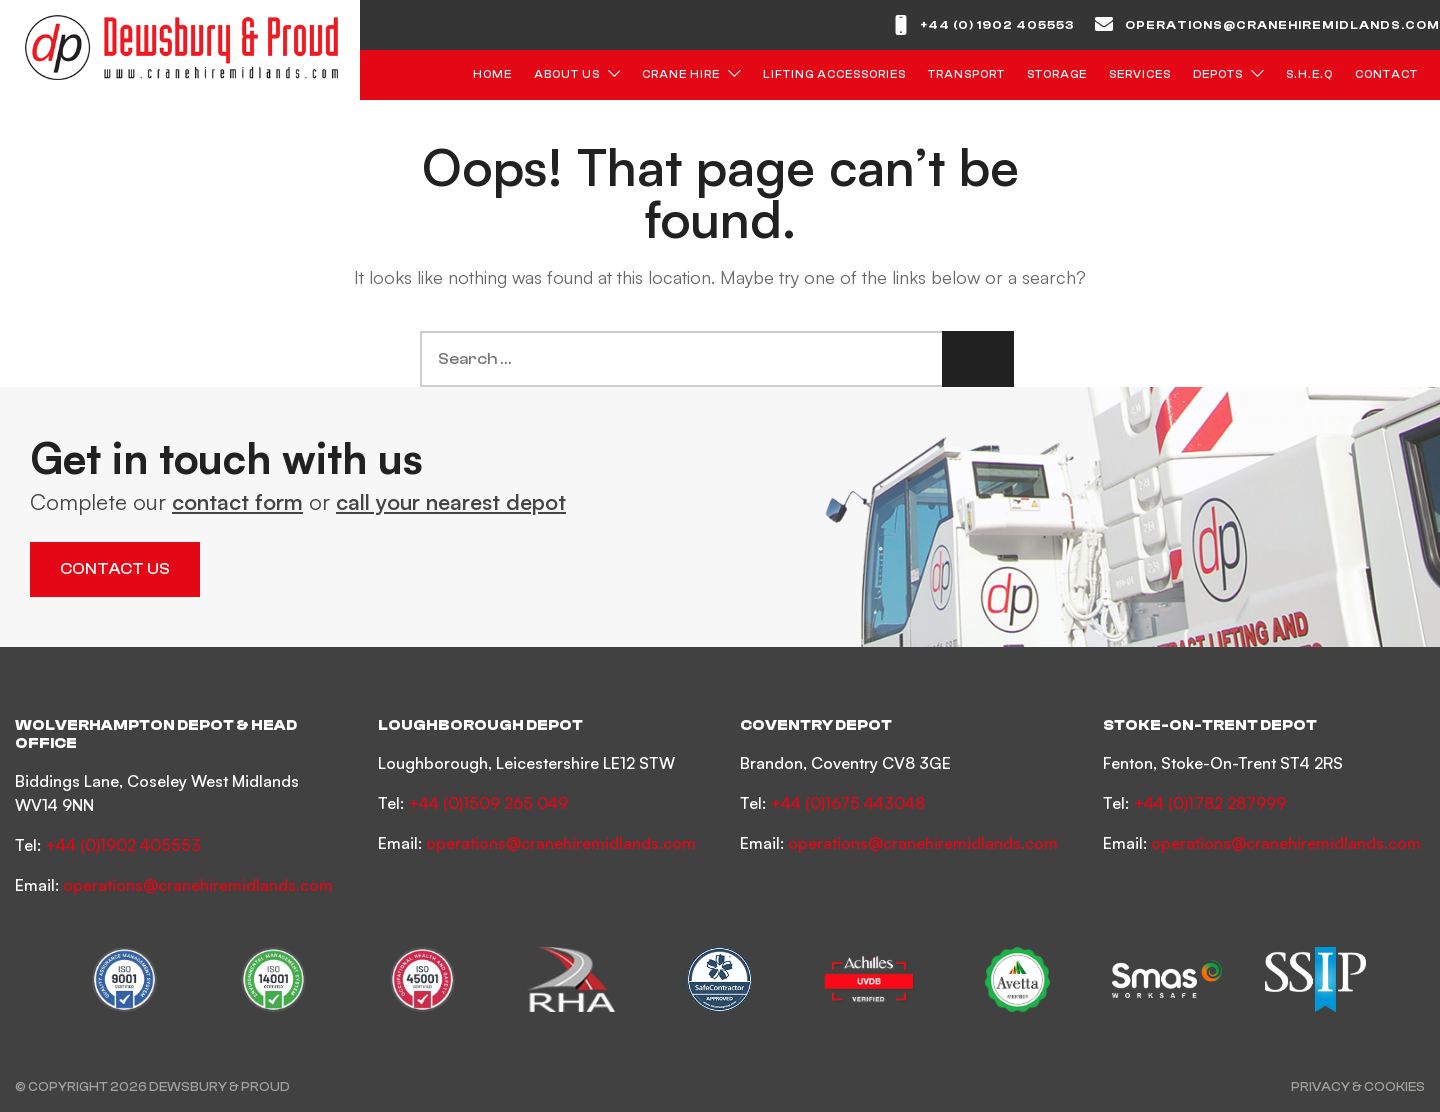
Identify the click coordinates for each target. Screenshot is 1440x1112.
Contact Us (115, 569)
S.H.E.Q (1309, 74)
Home (492, 74)
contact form (237, 501)
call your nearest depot (451, 501)
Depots (1218, 74)
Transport (966, 74)
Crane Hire (681, 74)
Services (1140, 74)
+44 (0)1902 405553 (123, 845)
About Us (567, 74)
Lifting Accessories (834, 74)
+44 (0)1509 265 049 (488, 803)
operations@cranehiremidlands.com (1282, 25)
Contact (1386, 74)
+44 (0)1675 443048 (847, 803)
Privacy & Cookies (1358, 1086)
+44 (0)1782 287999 (1209, 803)
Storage (1057, 74)
